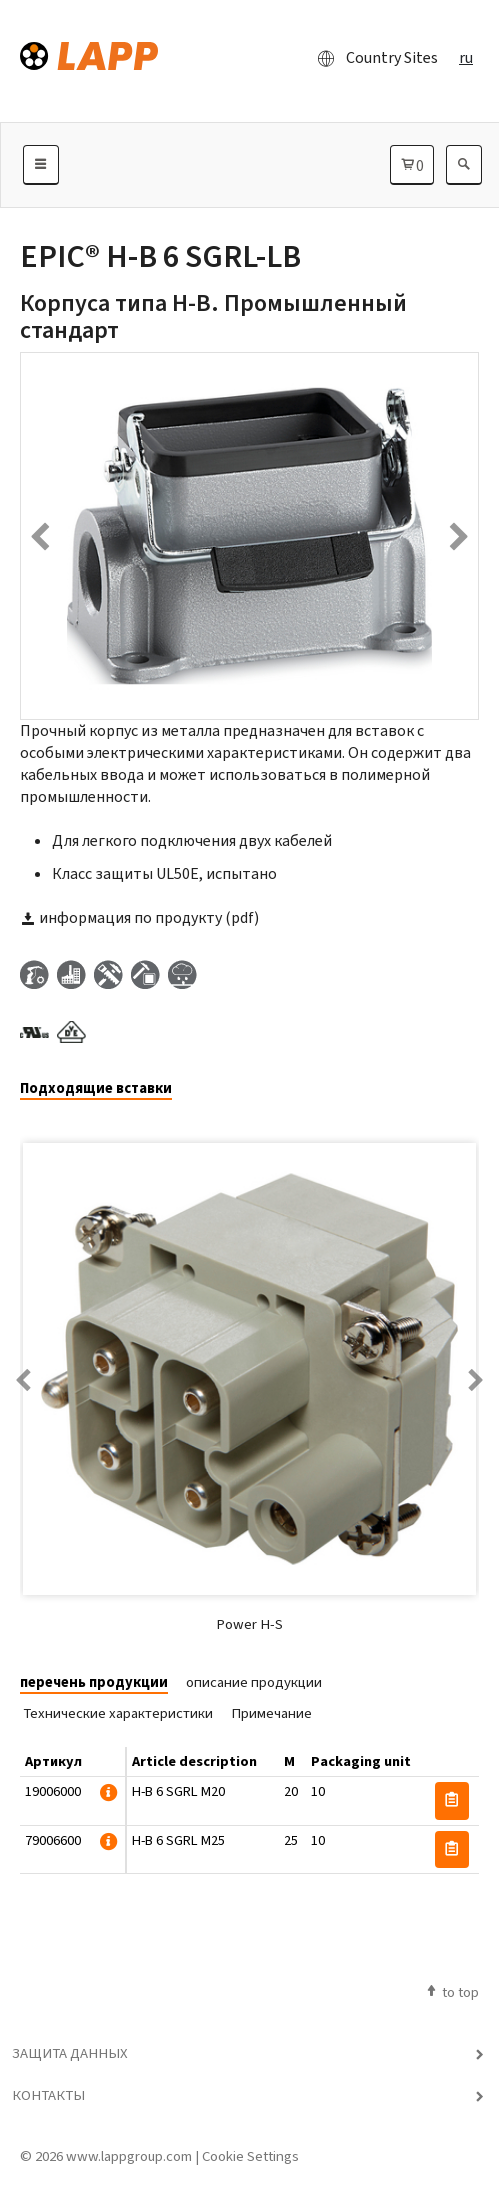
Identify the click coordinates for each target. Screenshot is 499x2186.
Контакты (48, 2095)
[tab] (103, 1089)
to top (451, 1992)
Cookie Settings (250, 2156)
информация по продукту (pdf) (139, 917)
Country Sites (372, 58)
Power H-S (249, 1624)
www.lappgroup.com (129, 2156)
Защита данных (70, 2053)
